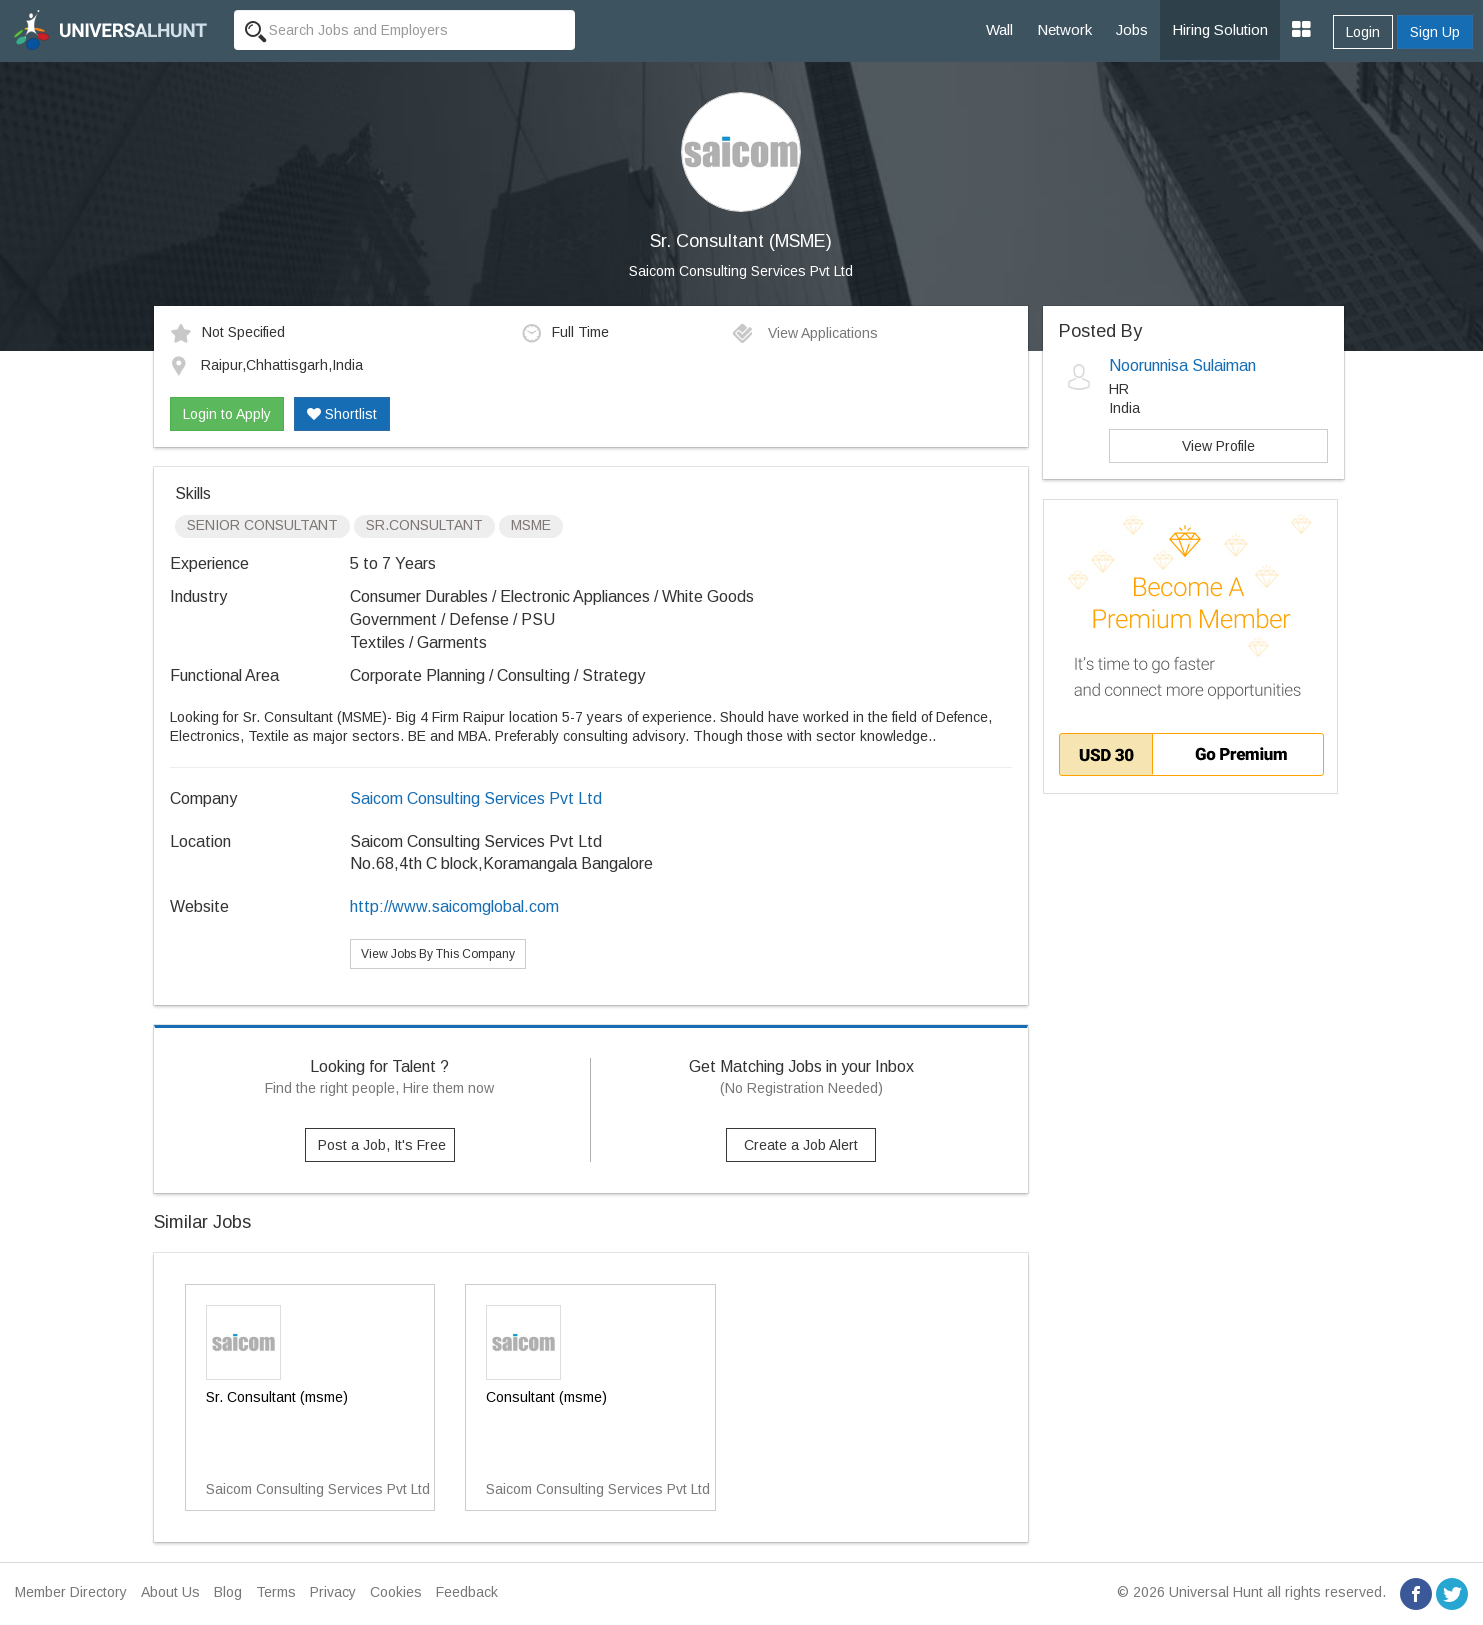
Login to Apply (227, 414)
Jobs (1132, 29)
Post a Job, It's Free (382, 1145)
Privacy (333, 1592)
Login (1363, 32)
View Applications (804, 333)
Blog (228, 1592)
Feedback (467, 1592)
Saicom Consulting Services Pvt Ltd (741, 271)
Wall (999, 29)
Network (1064, 29)
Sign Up (1435, 32)
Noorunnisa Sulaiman (1182, 365)
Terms (276, 1592)
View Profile (1218, 446)
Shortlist (342, 414)
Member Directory (71, 1592)
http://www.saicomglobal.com (454, 906)
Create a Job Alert (801, 1145)
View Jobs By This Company (438, 954)
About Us (170, 1592)
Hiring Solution (1220, 29)
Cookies (396, 1592)
